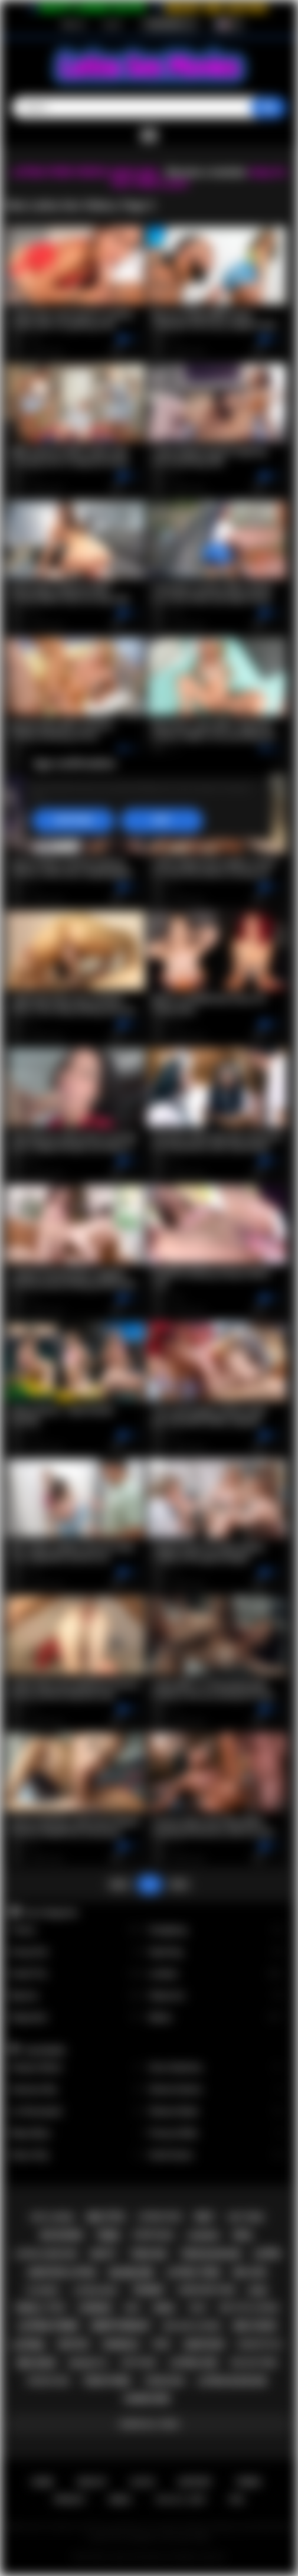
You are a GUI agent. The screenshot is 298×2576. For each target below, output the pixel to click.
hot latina (52, 2217)
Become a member (206, 172)
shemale (121, 2344)
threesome (164, 2381)
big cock (255, 2326)
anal (164, 2308)
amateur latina (61, 2272)
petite (73, 2344)
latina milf (96, 2290)
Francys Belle (215, 2133)
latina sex (193, 2362)
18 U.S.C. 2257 (181, 2499)
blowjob (131, 2272)
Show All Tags (149, 2424)
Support (195, 2481)
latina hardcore (45, 2254)
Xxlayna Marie (77, 2068)
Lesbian (215, 1974)
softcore (138, 2363)
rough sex (49, 2380)
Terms (248, 2481)
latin (266, 2253)
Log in (112, 24)
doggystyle (259, 2344)
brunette (88, 2363)
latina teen (193, 2272)
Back (119, 1884)
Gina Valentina (215, 2068)
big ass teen (254, 2363)
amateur (203, 2344)
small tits (40, 2308)
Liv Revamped (77, 2112)
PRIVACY (70, 2499)
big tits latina (249, 2307)
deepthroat (120, 2326)
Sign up (73, 24)
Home (42, 2481)
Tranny (77, 1930)
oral (243, 2235)
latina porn (48, 2326)
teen (107, 2235)
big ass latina (192, 2325)
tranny (148, 2290)
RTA (237, 2499)
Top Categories (50, 1912)
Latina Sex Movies (136, 2557)
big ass (249, 2272)
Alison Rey (77, 2155)
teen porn (106, 2381)
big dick (36, 2363)
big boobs (62, 2235)
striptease (152, 2235)
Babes (215, 2018)
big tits (106, 2217)
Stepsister (77, 2018)
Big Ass (77, 1996)
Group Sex (77, 1952)
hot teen (245, 2217)
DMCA (120, 2499)
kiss (132, 2308)
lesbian (95, 2308)
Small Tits (77, 1974)
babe (258, 2290)
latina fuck (159, 2217)
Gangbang (215, 1930)
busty (103, 2254)
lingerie (203, 2235)
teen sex (148, 2254)
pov (162, 2344)
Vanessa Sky (77, 2090)
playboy (43, 2290)
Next (179, 1884)
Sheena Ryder (215, 2112)
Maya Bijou (77, 2133)
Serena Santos (215, 2090)
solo (198, 2308)
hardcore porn (206, 2290)
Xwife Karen (215, 2155)
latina (28, 2344)
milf (205, 2217)
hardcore (147, 2399)
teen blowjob (210, 2254)
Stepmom (215, 1996)
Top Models (44, 2050)
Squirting (215, 1952)
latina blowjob (232, 2381)
